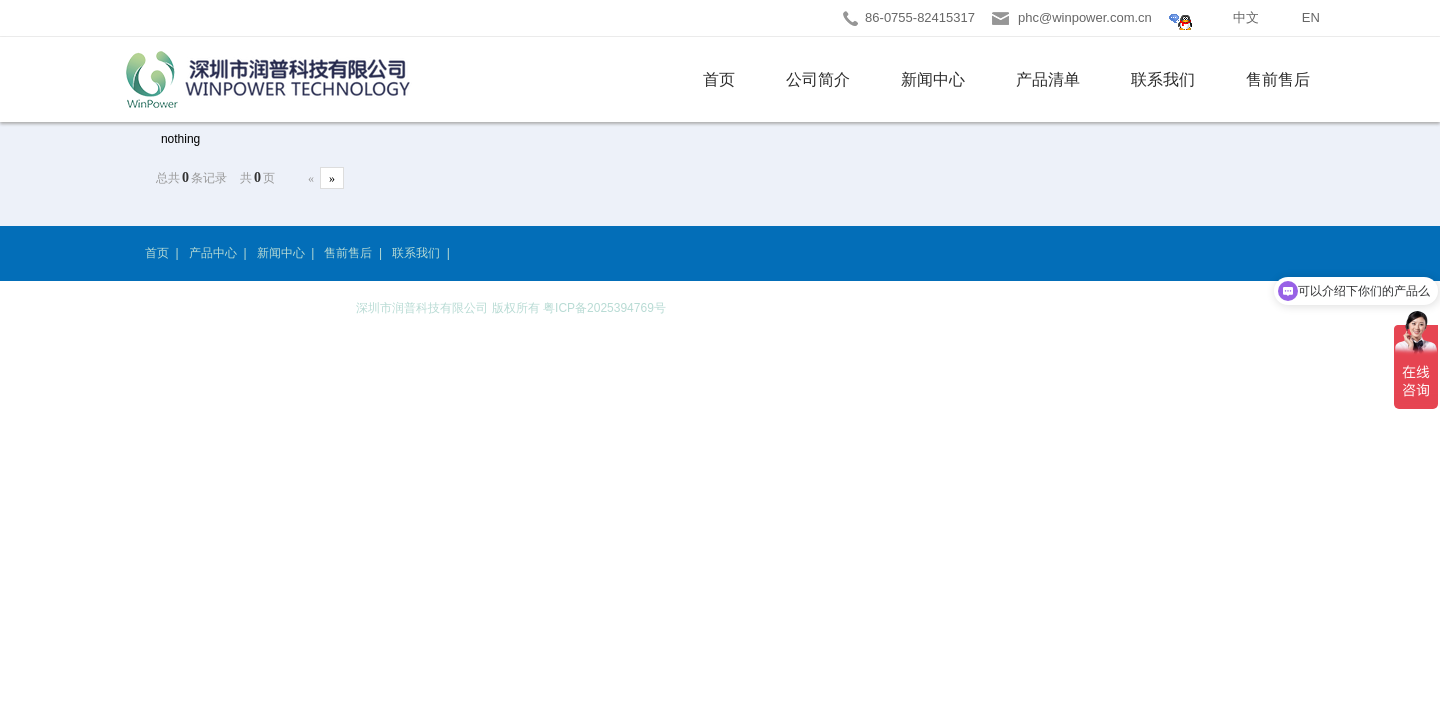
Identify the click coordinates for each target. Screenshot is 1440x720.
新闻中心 (933, 79)
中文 (1246, 17)
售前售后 (1278, 79)
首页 (719, 79)
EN (1311, 17)
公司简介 (818, 79)
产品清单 (1048, 79)
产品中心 (213, 253)
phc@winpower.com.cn (1085, 17)
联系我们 (1163, 79)
